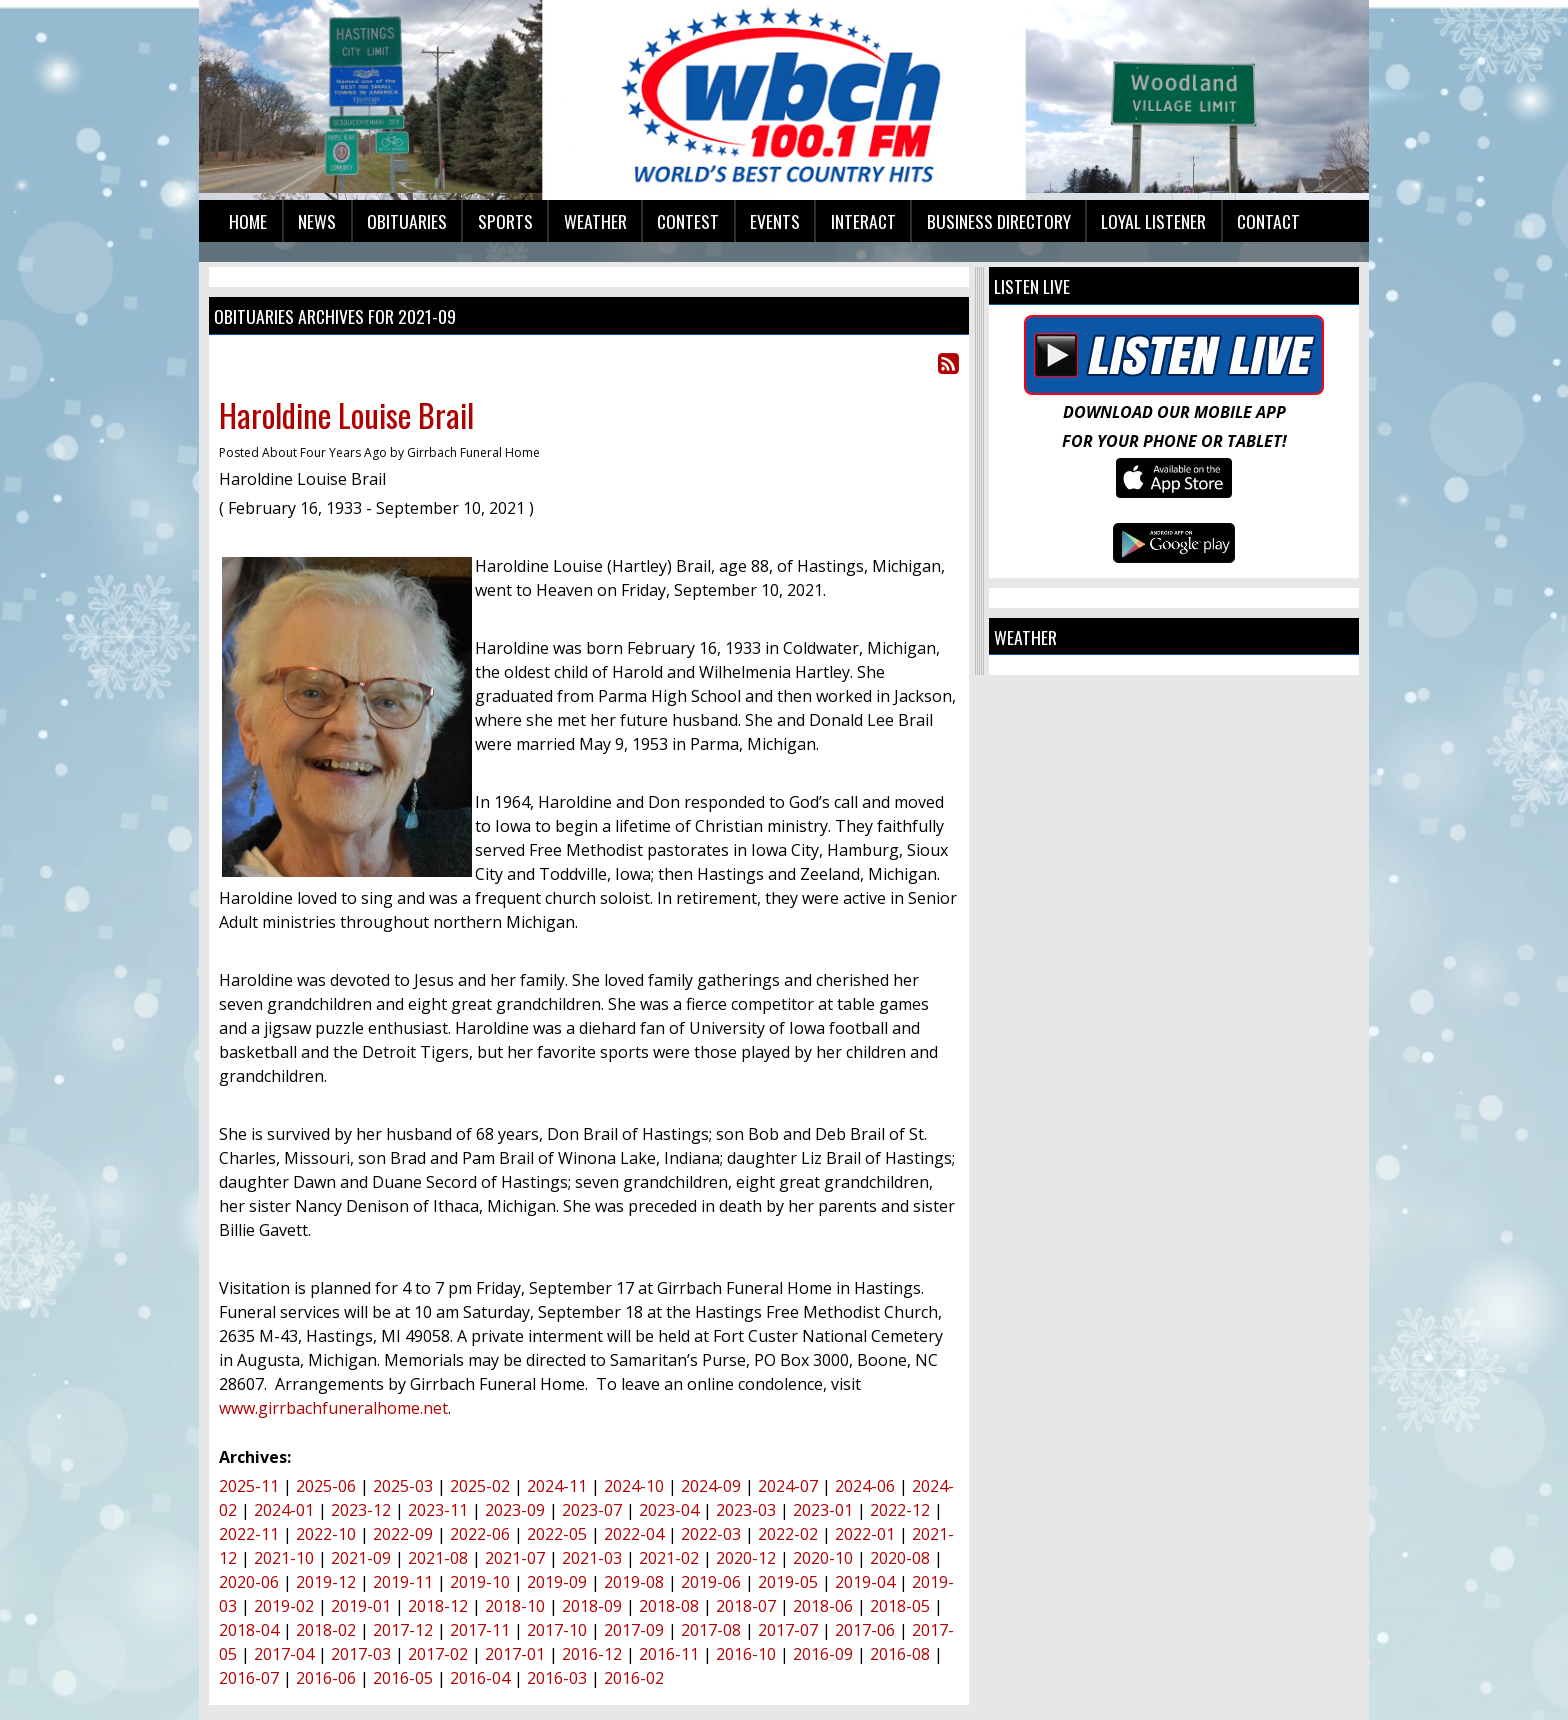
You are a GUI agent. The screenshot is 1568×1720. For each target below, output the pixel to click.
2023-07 (592, 1510)
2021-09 (361, 1558)
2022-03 (711, 1534)
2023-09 (515, 1510)
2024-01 (284, 1510)
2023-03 (746, 1510)
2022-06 (480, 1534)
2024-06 (865, 1486)
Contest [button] (688, 221)
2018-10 (515, 1606)
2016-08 (900, 1654)
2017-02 (438, 1654)
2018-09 (592, 1606)
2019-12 (326, 1582)
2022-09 (403, 1534)
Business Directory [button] (999, 221)
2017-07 (788, 1630)
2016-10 (746, 1654)
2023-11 (438, 1510)
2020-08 (900, 1558)
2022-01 (865, 1534)
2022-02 (788, 1534)
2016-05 (403, 1678)
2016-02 (634, 1678)
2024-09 (711, 1486)
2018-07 (746, 1606)
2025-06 (326, 1486)
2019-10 (480, 1582)
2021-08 (438, 1558)
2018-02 (326, 1630)
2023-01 (823, 1510)
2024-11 (557, 1486)
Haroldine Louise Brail (346, 414)
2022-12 (900, 1510)
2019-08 (634, 1582)
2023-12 (361, 1510)
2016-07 (249, 1678)
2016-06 (326, 1678)
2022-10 (326, 1534)
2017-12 (403, 1630)
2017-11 (480, 1630)
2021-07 (515, 1558)
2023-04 (669, 1510)
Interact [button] (863, 221)
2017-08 (711, 1630)
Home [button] (248, 221)
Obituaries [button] (407, 221)
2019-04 (865, 1582)
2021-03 (592, 1558)
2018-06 (823, 1606)
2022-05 (557, 1534)
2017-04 (284, 1654)
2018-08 (669, 1606)
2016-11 (669, 1654)
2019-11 (403, 1582)
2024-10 (634, 1486)
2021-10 (284, 1558)
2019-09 (557, 1582)
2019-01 (361, 1606)
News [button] (317, 221)
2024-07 (788, 1486)
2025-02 (480, 1486)
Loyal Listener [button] (1153, 221)
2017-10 (557, 1630)
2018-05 (900, 1606)
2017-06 (865, 1630)
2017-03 (361, 1654)
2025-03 (403, 1486)
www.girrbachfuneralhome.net (333, 1408)
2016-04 (480, 1678)
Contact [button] (1268, 221)
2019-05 (788, 1582)
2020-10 (823, 1558)
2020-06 (249, 1582)
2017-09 (634, 1630)
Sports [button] (505, 221)
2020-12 (746, 1558)
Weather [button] (595, 221)
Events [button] (775, 221)
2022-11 (249, 1534)
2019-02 (284, 1606)
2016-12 (592, 1654)
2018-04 (249, 1630)
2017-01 (515, 1654)
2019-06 (711, 1582)
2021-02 (669, 1558)
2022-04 (634, 1534)
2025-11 (249, 1486)
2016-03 (557, 1678)
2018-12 (438, 1606)
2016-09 (823, 1654)
